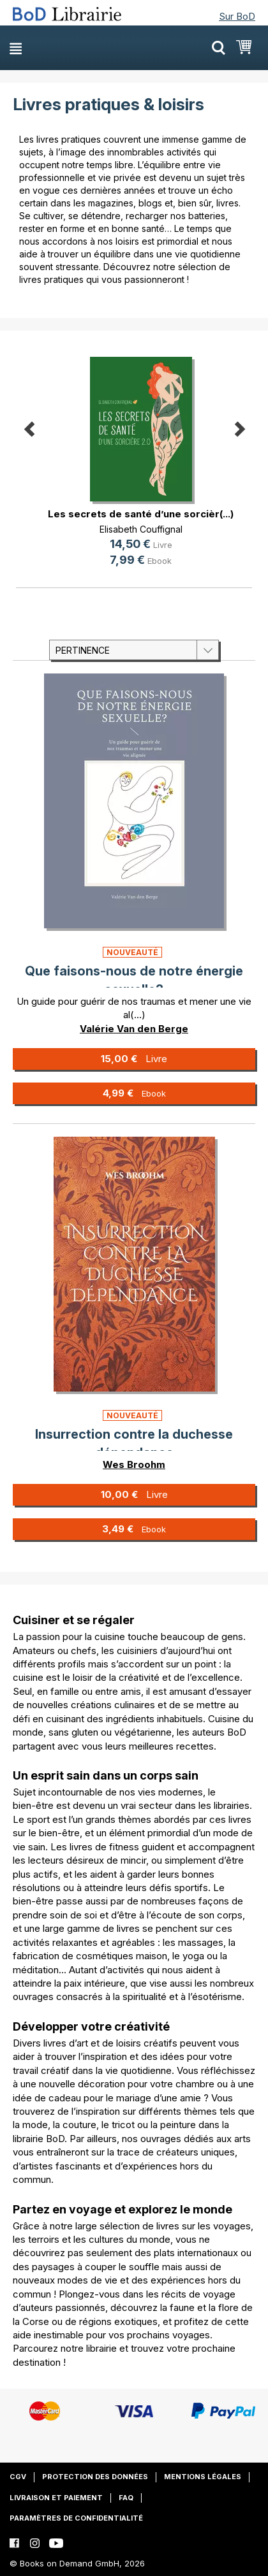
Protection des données (95, 2476)
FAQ (126, 2497)
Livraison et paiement (56, 2497)
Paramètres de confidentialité (76, 2518)
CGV (18, 2476)
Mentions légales (202, 2476)
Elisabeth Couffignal (141, 529)
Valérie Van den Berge (134, 1029)
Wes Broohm (134, 1464)
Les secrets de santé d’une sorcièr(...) (141, 514)
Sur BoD (237, 16)
